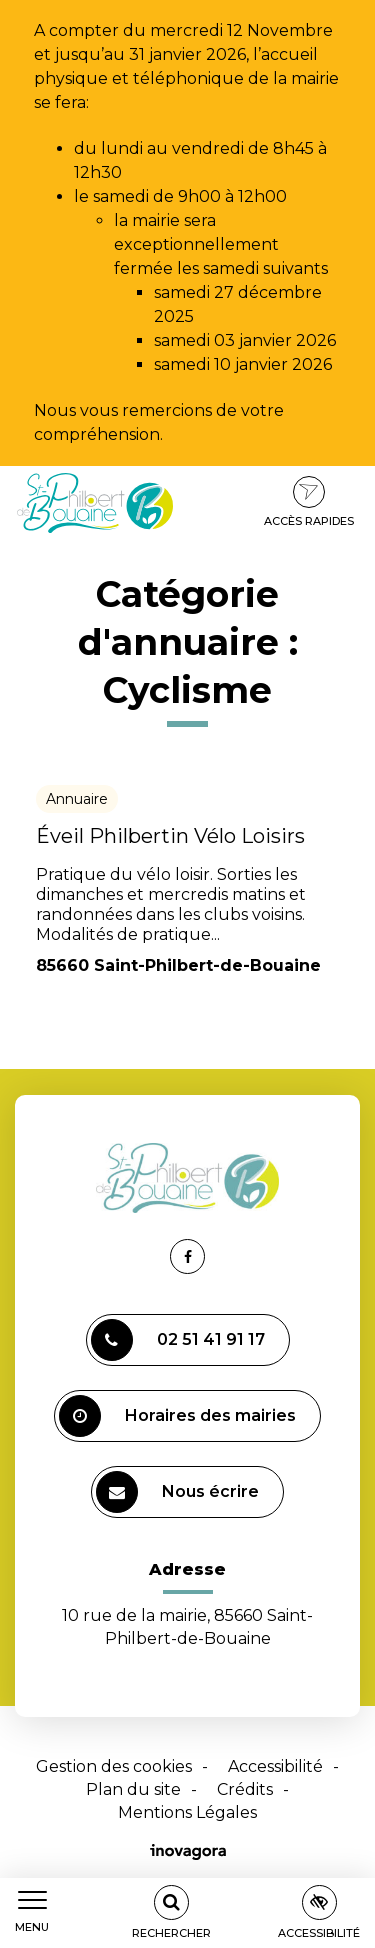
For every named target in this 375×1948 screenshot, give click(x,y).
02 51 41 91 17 (178, 1340)
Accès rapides (309, 502)
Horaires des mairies (177, 1416)
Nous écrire (177, 1492)
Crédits (245, 1789)
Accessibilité (275, 1766)
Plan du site (133, 1789)
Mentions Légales (187, 1812)
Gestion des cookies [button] (114, 1766)
